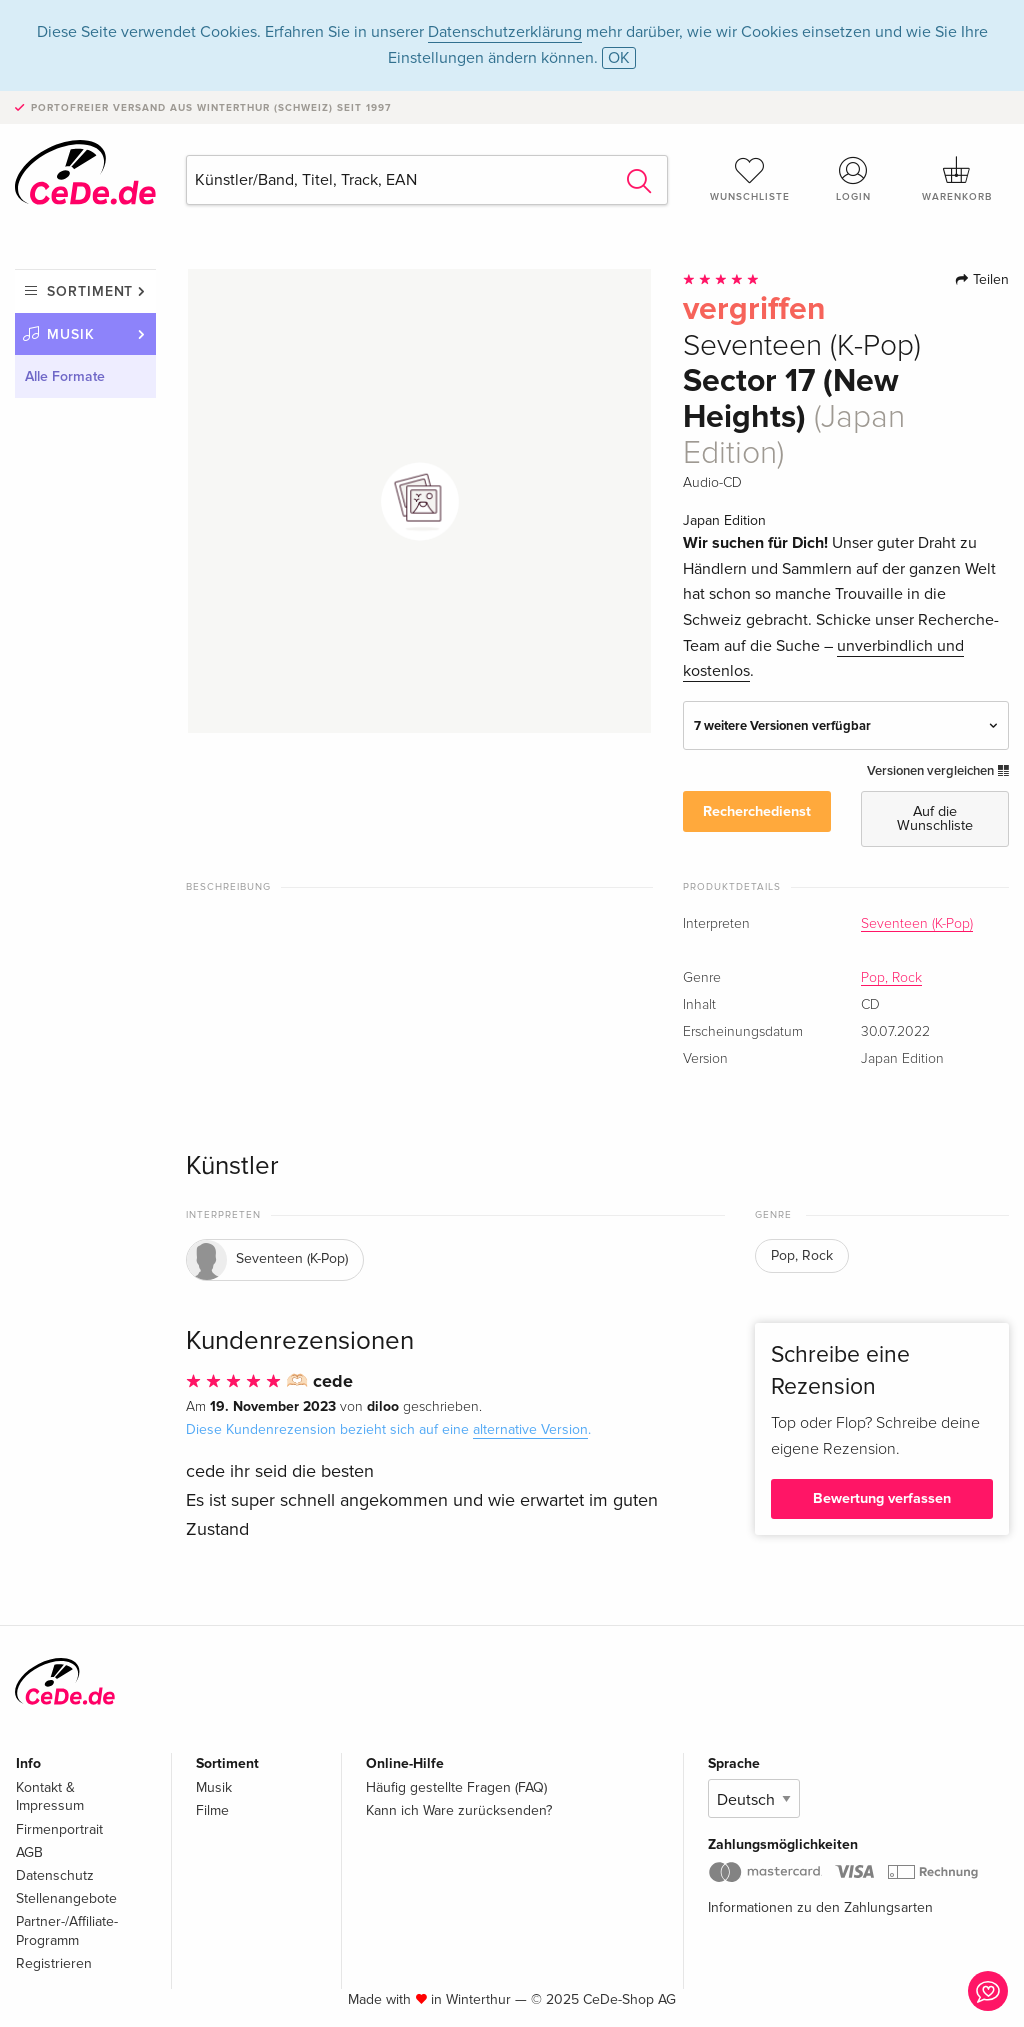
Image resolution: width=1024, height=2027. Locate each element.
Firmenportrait (59, 1829)
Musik (71, 334)
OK (619, 58)
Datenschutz (55, 1875)
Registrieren (54, 1963)
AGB (29, 1852)
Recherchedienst (757, 811)
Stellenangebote (66, 1898)
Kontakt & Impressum (50, 1796)
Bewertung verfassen (882, 1498)
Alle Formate (65, 376)
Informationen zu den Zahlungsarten (820, 1907)
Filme (212, 1810)
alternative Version (530, 1429)
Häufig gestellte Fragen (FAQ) (456, 1787)
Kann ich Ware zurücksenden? (459, 1810)
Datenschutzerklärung (505, 32)
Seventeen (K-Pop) (917, 924)
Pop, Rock (891, 978)
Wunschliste (750, 179)
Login (853, 179)
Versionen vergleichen (938, 771)
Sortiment (90, 291)
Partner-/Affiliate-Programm (67, 1930)
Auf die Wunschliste (935, 818)
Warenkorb (957, 179)
